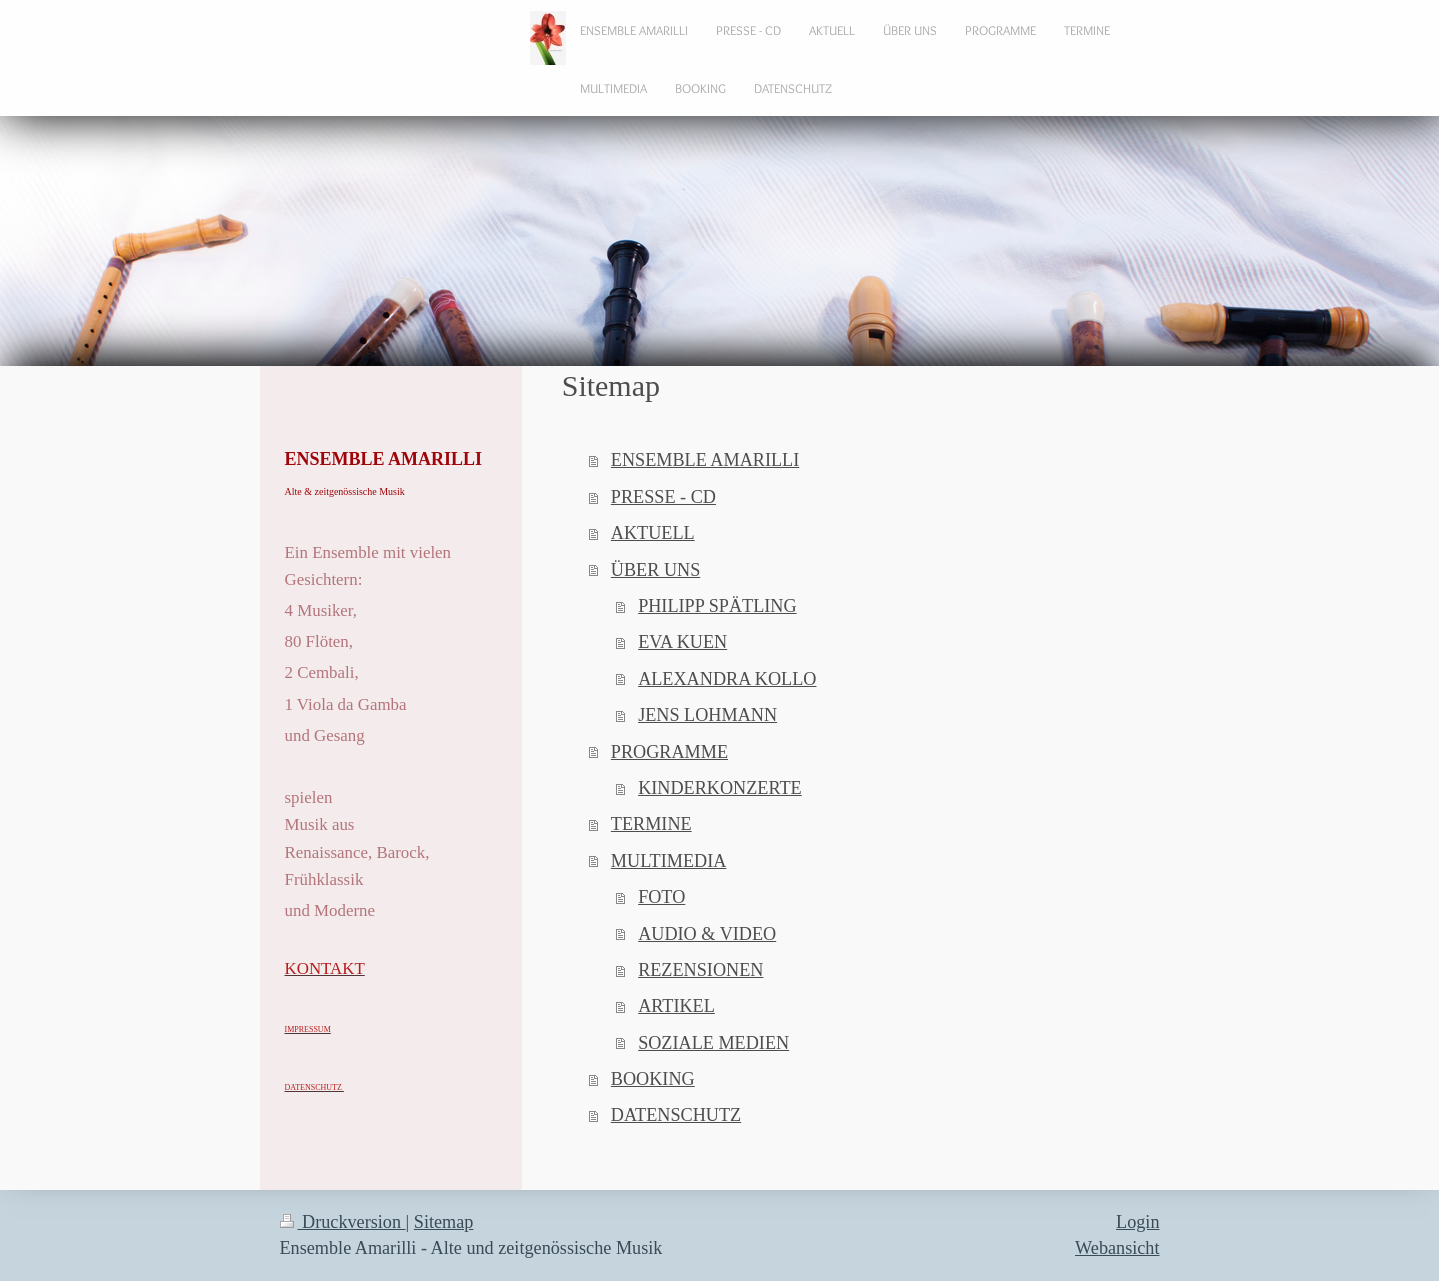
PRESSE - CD (663, 497)
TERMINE (651, 824)
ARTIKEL (676, 1006)
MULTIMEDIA (669, 861)
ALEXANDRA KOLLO (727, 679)
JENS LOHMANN (707, 715)
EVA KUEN (682, 642)
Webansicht (1117, 1248)
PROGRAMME (669, 752)
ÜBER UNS (655, 570)
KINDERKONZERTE (720, 788)
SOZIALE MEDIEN (713, 1043)
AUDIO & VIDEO (707, 934)
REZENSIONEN (700, 970)
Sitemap (444, 1222)
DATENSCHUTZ (676, 1115)
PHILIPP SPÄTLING (717, 606)
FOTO (661, 897)
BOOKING (653, 1079)
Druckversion (343, 1222)
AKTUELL (653, 533)
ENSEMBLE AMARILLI (705, 460)
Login (1137, 1222)
